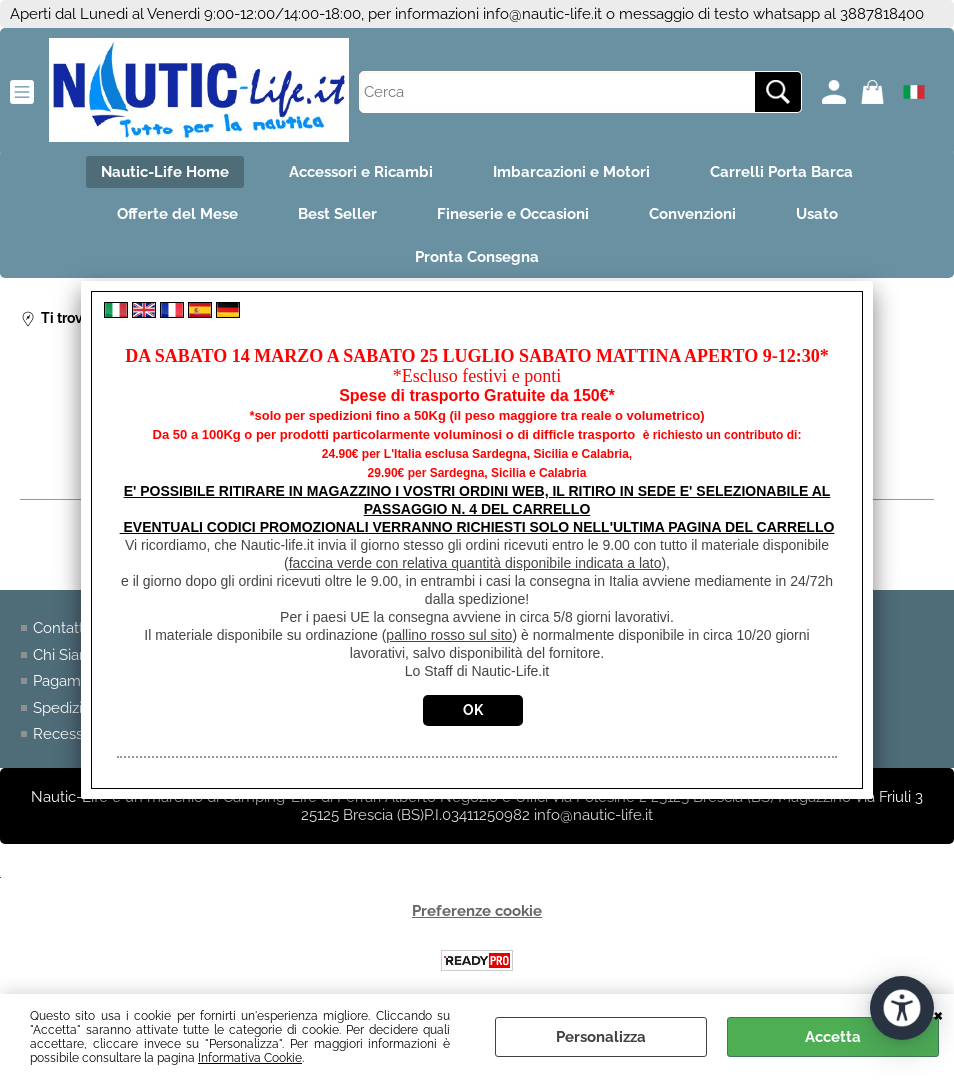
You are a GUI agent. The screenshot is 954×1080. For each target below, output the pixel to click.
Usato (817, 214)
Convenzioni (692, 214)
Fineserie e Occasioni (513, 214)
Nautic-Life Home (165, 172)
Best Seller (337, 214)
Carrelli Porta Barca (781, 172)
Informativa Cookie (250, 1058)
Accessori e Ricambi (361, 172)
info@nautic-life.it (542, 14)
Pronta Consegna (477, 257)
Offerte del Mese (177, 214)
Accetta (833, 1037)
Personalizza (601, 1037)
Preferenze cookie (477, 911)
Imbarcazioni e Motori (571, 172)
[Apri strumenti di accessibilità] (902, 1008)
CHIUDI (938, 1014)
